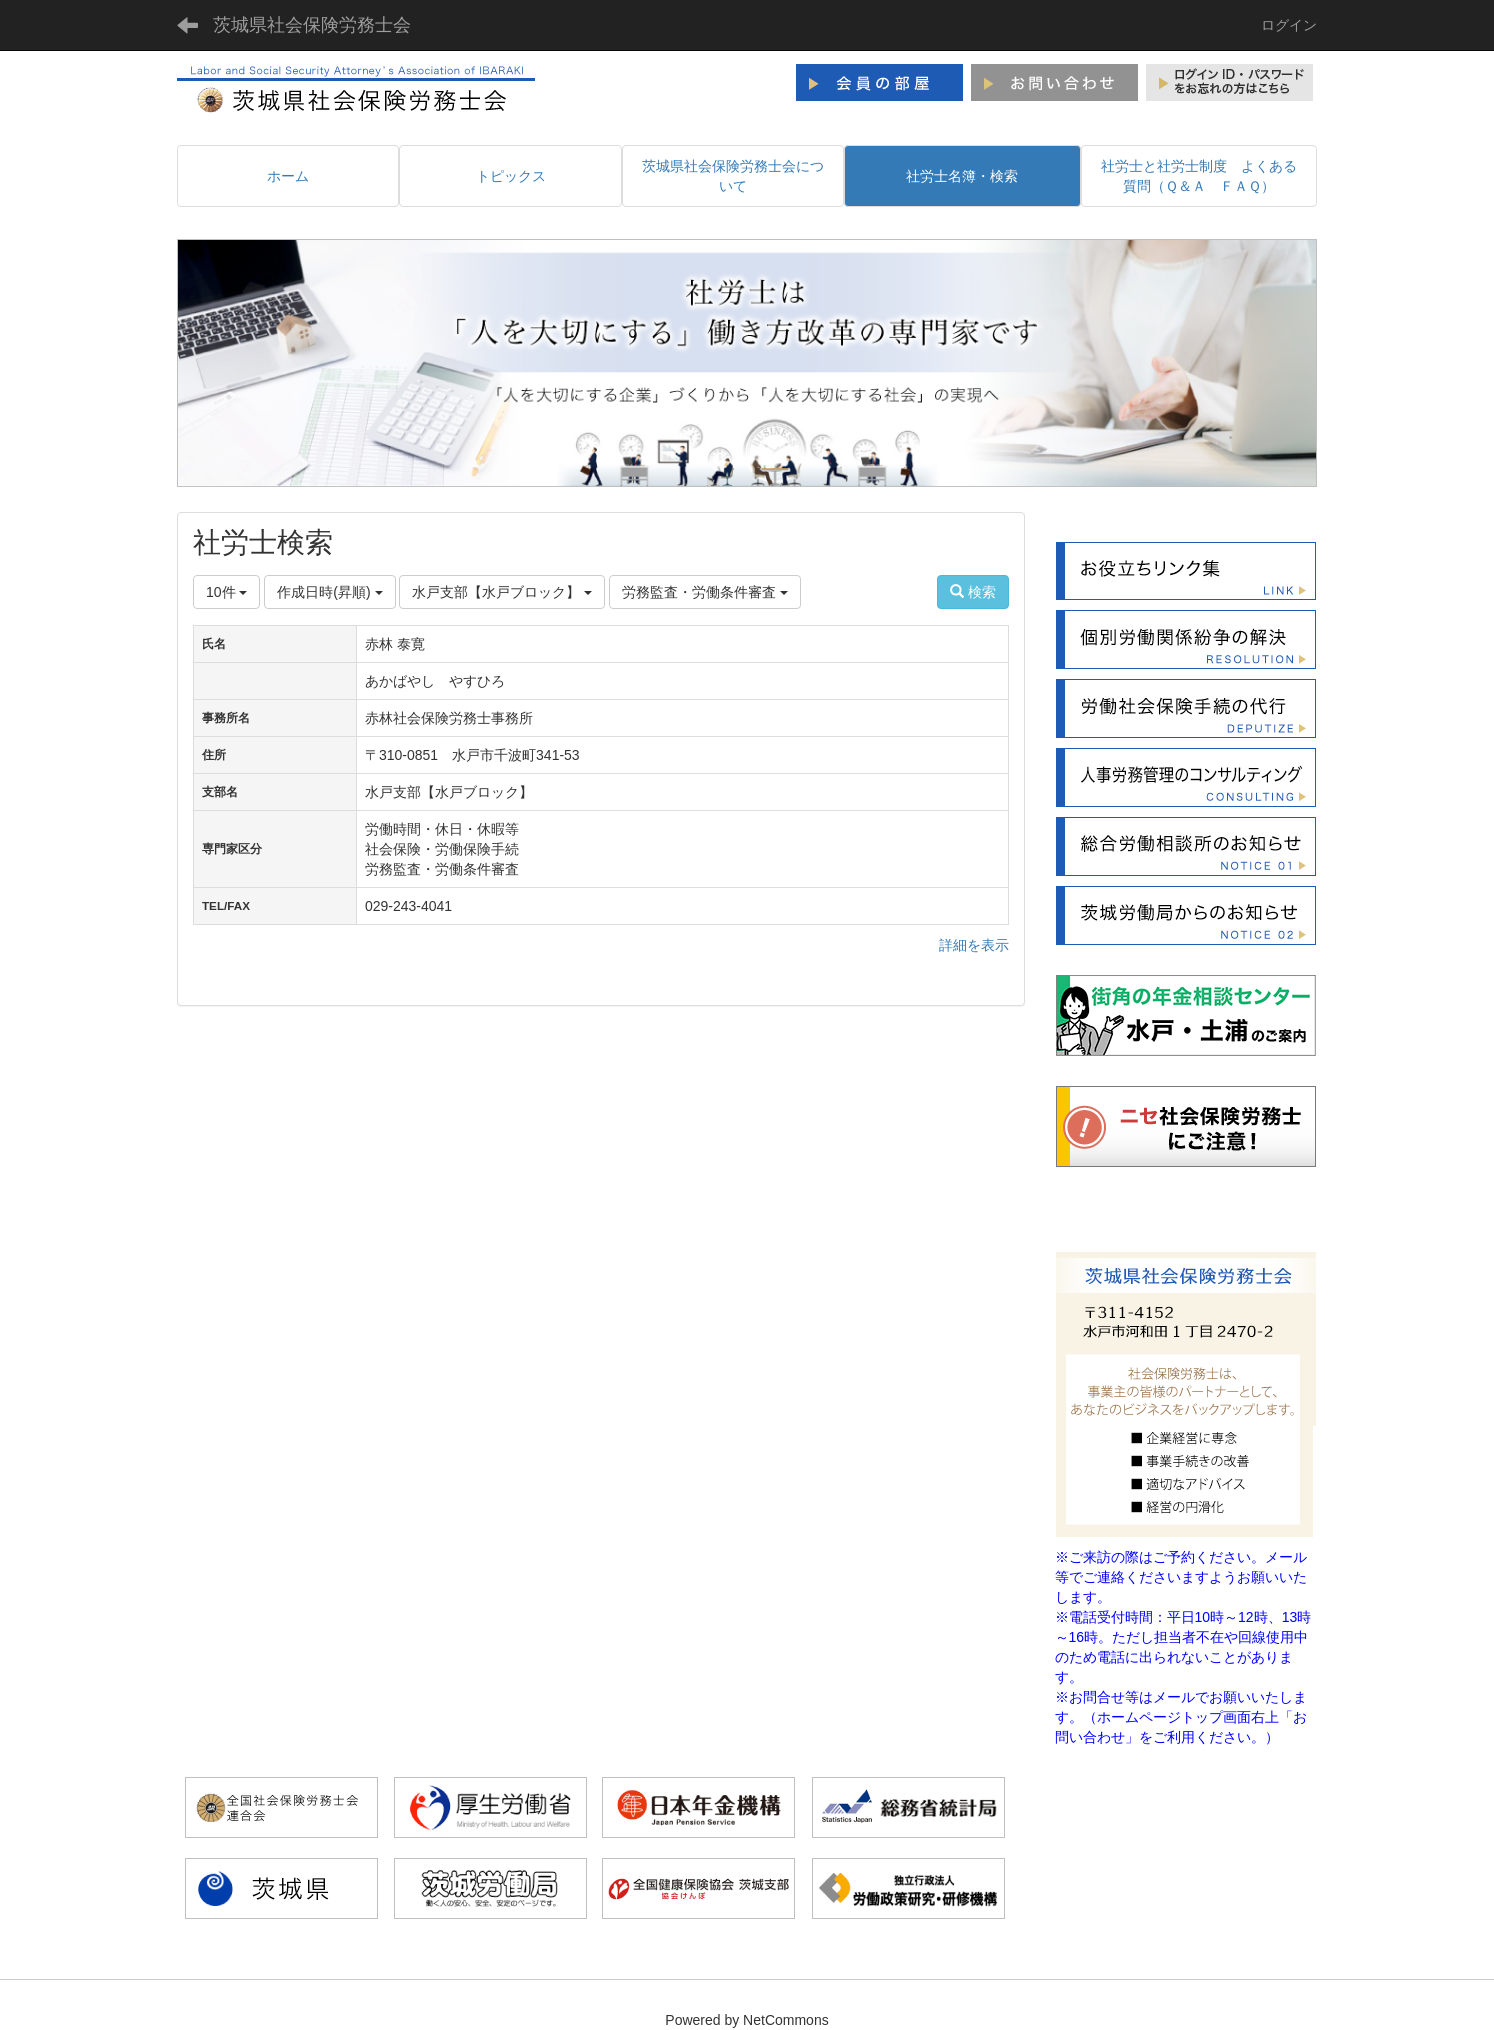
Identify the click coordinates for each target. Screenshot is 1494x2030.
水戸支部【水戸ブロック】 (502, 592)
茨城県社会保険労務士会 (312, 25)
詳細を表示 (974, 945)
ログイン (1289, 25)
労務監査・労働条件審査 (705, 592)
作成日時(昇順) (329, 592)
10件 (226, 592)
